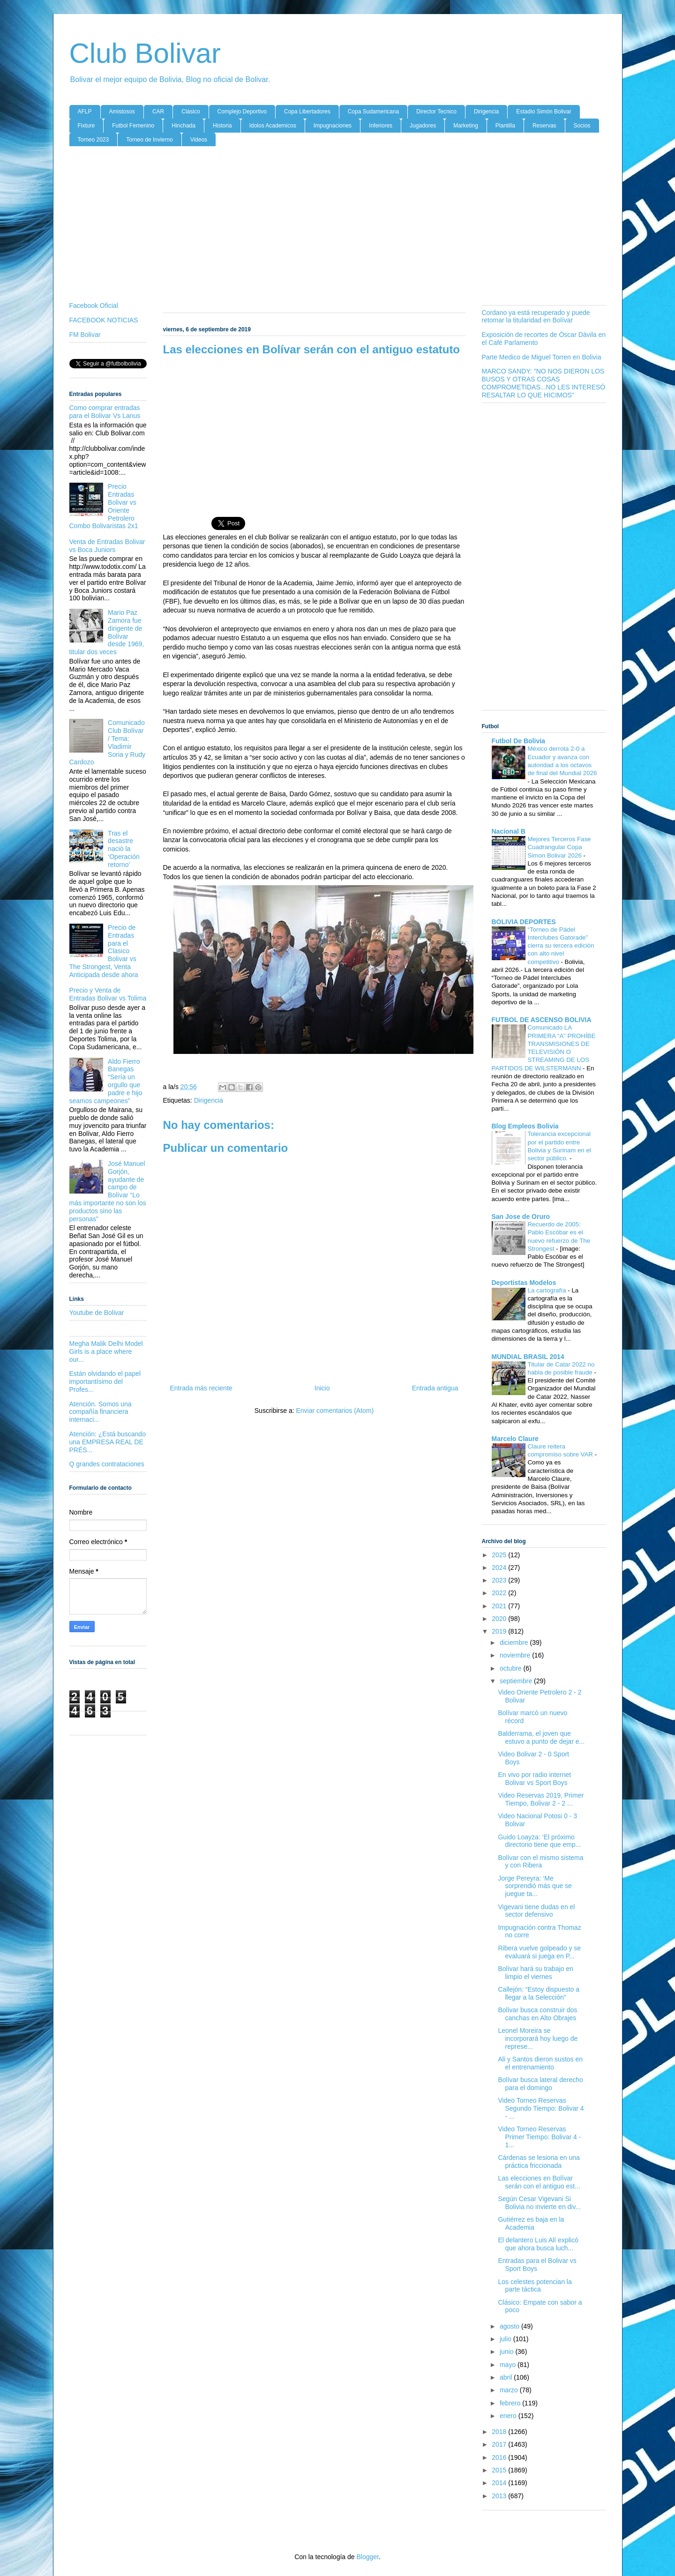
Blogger (367, 2557)
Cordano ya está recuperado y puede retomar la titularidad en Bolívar (536, 316)
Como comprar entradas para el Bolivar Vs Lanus (105, 411)
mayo (509, 2364)
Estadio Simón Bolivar (543, 111)
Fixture (86, 125)
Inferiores (380, 125)
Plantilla (505, 125)
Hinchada (183, 125)
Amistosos (122, 111)
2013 (500, 2496)
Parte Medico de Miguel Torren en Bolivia (541, 357)
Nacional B (508, 831)
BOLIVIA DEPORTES (524, 922)
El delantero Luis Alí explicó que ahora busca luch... (538, 2244)
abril (507, 2377)
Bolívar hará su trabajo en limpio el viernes (535, 1972)
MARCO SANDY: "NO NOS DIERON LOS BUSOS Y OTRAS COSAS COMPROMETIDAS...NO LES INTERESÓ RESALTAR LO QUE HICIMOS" (544, 382)
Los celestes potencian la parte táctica (534, 2285)
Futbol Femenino (133, 125)
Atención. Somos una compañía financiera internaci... (100, 1412)
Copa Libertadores (307, 111)
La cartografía (548, 1290)
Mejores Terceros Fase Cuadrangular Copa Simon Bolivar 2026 (559, 847)
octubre (512, 1668)
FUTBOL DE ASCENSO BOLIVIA (542, 1019)
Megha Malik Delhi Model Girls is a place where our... (106, 1351)
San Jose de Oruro (521, 1216)
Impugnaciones (333, 125)
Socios (582, 125)
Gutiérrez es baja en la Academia (531, 2223)
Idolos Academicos (272, 125)
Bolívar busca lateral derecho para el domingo (540, 2083)
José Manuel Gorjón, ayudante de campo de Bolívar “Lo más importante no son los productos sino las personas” (107, 1191)
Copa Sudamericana (373, 111)
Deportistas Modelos (524, 1282)
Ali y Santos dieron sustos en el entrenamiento (540, 2063)
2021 (500, 1606)
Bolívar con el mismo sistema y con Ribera (540, 1861)
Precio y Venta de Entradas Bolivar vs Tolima (108, 994)
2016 (500, 2457)
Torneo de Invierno (149, 139)
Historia (222, 125)
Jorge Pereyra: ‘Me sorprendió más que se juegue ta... (534, 1886)
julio (506, 2339)
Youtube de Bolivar (96, 1312)
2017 (500, 2444)
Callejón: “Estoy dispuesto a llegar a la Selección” (538, 1993)
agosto (510, 2326)
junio (507, 2351)
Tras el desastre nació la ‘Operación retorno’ (124, 848)
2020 (500, 1618)
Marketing (465, 125)
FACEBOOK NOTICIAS (103, 320)
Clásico (190, 111)
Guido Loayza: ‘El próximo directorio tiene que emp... (539, 1841)
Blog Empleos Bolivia (525, 1126)
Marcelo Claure (515, 1438)
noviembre (516, 1655)
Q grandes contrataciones (106, 1464)
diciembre (515, 1642)
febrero (511, 2403)
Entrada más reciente (201, 1388)
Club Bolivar (145, 53)
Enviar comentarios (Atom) (335, 1410)
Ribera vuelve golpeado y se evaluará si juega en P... (539, 1952)
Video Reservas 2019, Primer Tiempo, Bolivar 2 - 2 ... (541, 1799)
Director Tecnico (436, 111)
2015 (500, 2470)
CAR (158, 111)
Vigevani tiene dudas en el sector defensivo (536, 1911)
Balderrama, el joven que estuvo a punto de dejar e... (541, 1737)
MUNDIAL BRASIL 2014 (528, 1356)
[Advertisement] (337, 225)
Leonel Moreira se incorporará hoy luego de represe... (538, 2038)
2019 (500, 1631)
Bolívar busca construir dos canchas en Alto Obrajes (537, 2014)
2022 (500, 1593)
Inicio (322, 1388)
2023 (500, 1580)
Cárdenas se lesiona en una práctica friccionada (538, 2161)
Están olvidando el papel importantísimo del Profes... (105, 1381)
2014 (500, 2482)
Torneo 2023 (93, 139)
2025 (500, 1555)
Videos (198, 139)
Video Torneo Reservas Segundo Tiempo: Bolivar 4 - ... (541, 2108)
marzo (510, 2390)
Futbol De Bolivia (518, 741)
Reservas (544, 125)
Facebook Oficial (93, 305)
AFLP (85, 111)
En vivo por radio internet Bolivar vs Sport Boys (534, 1778)
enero (509, 2415)
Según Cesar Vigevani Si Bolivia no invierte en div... (539, 2202)
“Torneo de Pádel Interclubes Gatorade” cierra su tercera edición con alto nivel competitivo (561, 945)
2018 (500, 2431)
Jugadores (423, 125)
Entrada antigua (435, 1388)
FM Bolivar (85, 334)
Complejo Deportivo (242, 111)
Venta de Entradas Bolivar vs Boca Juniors (107, 545)
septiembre (517, 1681)
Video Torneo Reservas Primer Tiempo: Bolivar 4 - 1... (539, 2137)
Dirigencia (486, 111)
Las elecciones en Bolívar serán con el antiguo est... (539, 2182)
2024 (500, 1567)
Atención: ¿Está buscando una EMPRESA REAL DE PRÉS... (107, 1442)
